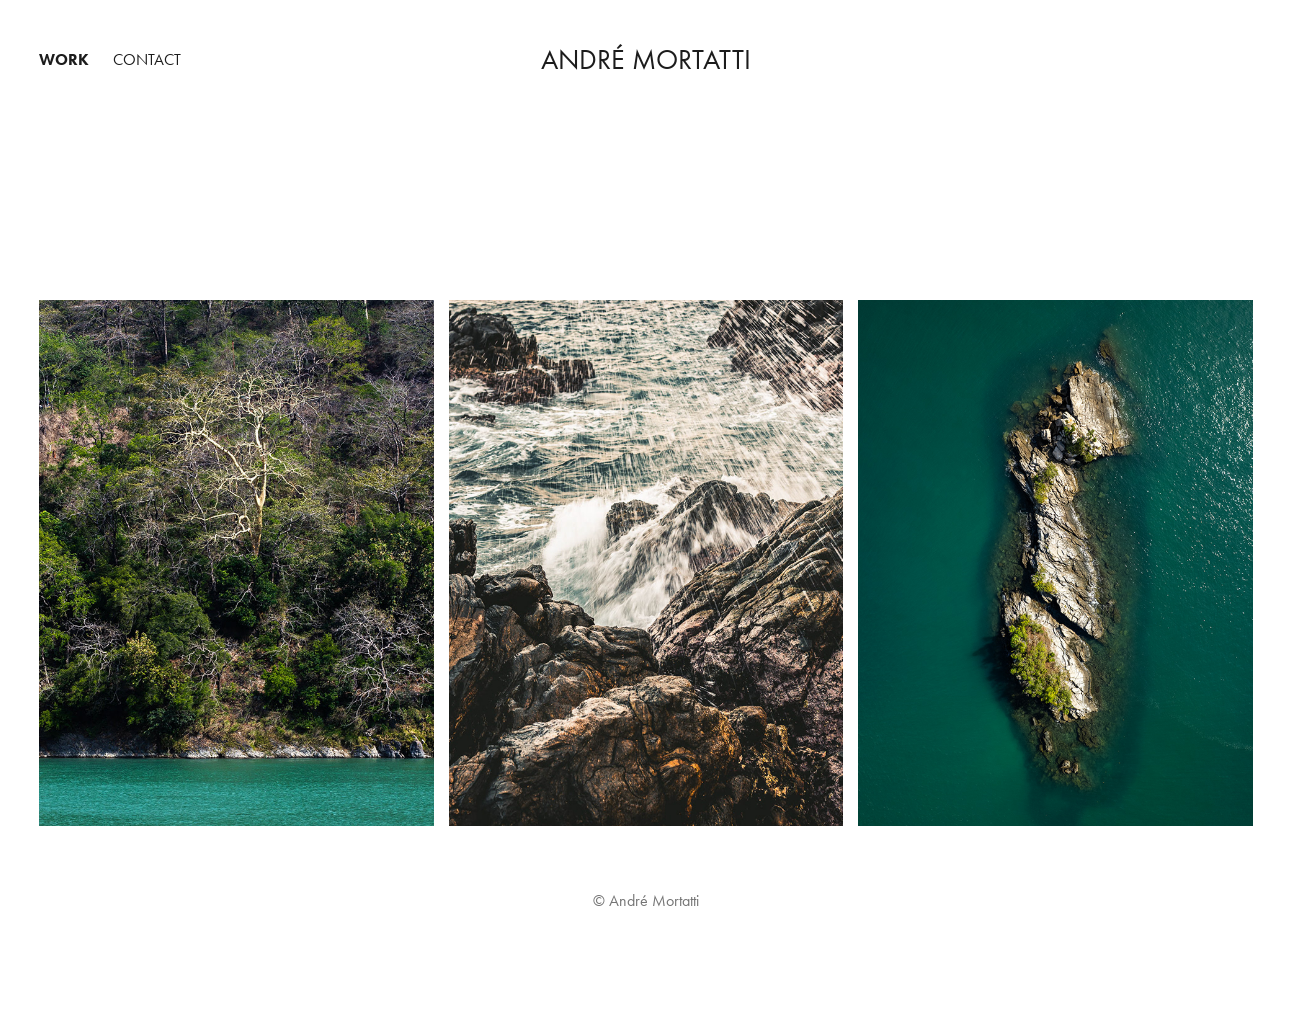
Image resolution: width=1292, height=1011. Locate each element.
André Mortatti (646, 59)
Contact (147, 59)
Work (64, 59)
